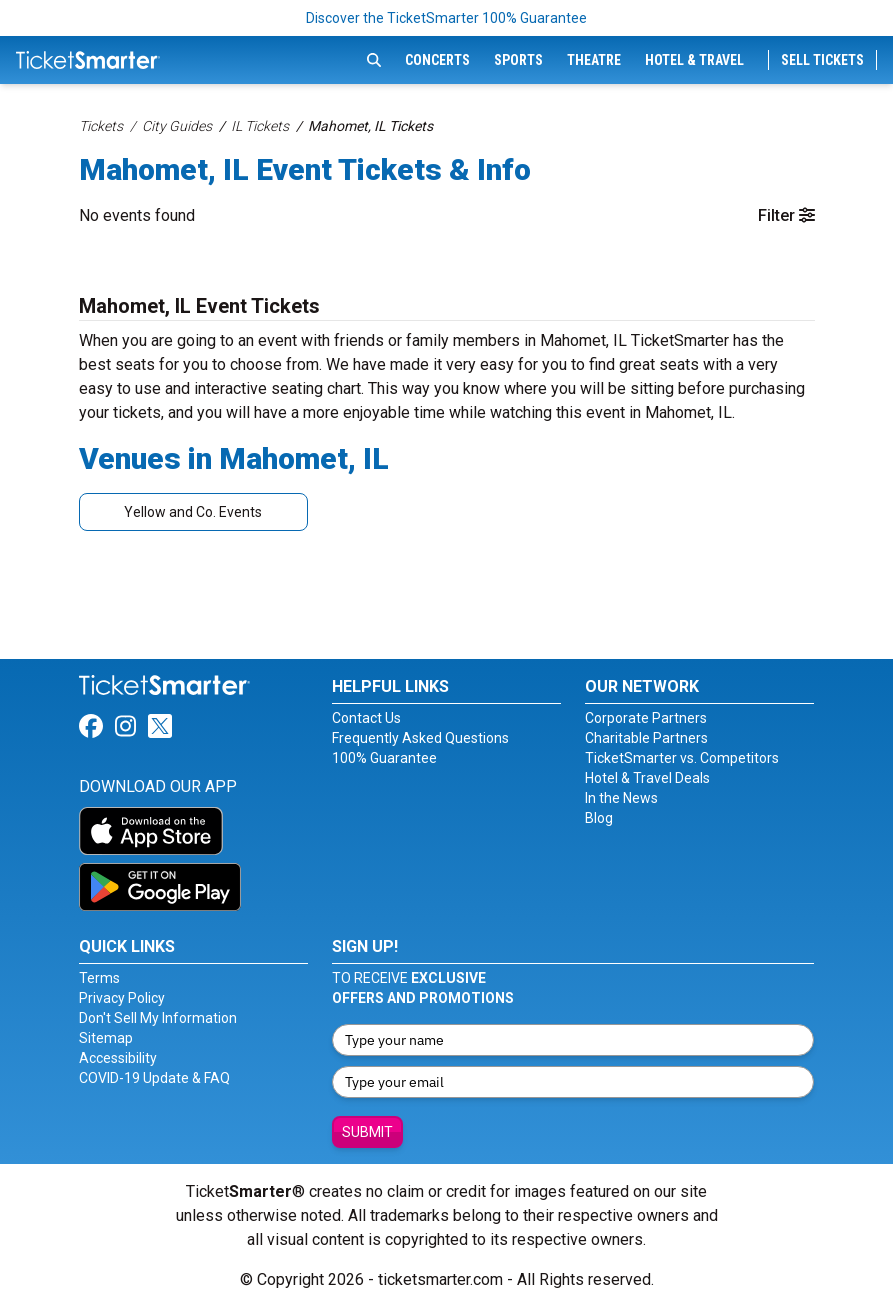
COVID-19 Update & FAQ (154, 1078)
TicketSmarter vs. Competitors (682, 758)
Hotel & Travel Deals (647, 778)
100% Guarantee (384, 758)
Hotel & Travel (694, 60)
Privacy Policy (122, 998)
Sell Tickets (822, 60)
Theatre (594, 60)
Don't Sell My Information (158, 1018)
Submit (367, 1132)
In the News (621, 798)
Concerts (437, 60)
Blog (599, 818)
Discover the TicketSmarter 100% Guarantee (446, 18)
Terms (99, 978)
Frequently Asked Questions (420, 738)
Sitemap (106, 1038)
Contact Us (366, 718)
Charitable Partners (646, 738)
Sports (518, 60)
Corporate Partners (646, 718)
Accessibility (118, 1058)
